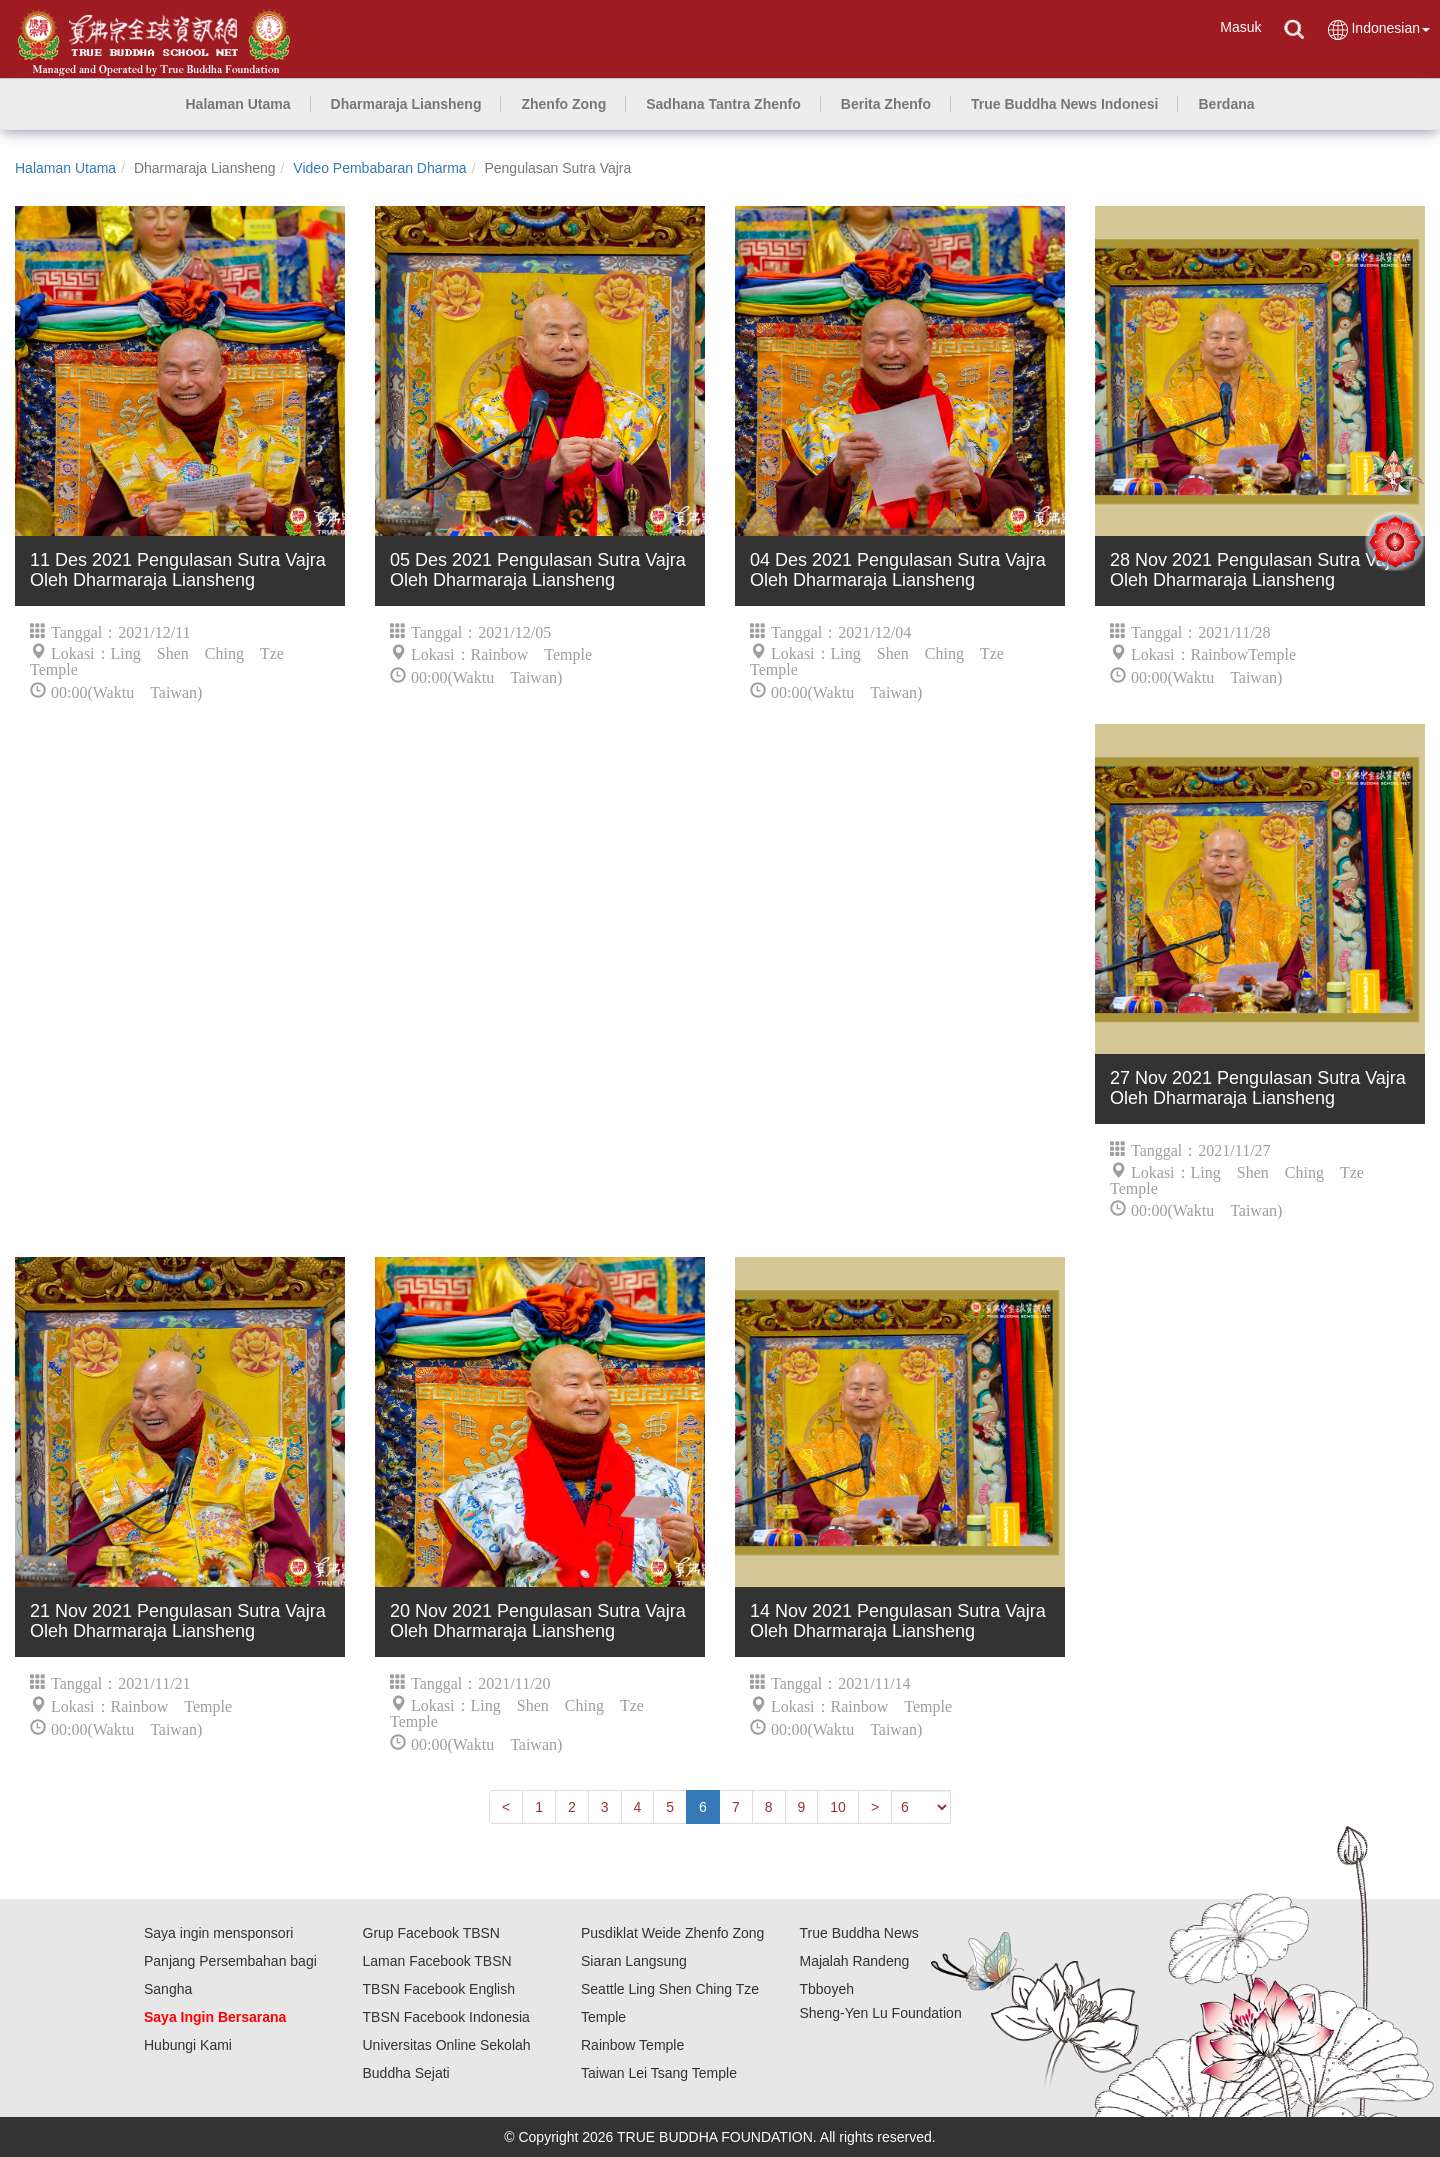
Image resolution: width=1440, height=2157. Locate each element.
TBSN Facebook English (439, 1989)
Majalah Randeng (855, 1961)
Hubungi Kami (188, 2045)
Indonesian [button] (1378, 29)
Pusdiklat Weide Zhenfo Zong (672, 1933)
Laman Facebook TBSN (437, 1961)
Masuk (1240, 27)
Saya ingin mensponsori (218, 1933)
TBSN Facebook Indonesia (446, 2017)
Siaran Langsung (634, 1961)
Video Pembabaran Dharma (379, 168)
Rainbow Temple (632, 2045)
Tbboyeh (827, 1989)
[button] (406, 104)
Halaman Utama (65, 168)
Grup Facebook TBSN (431, 1933)
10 (838, 1807)
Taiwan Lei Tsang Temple (659, 2073)
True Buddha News (859, 1933)
